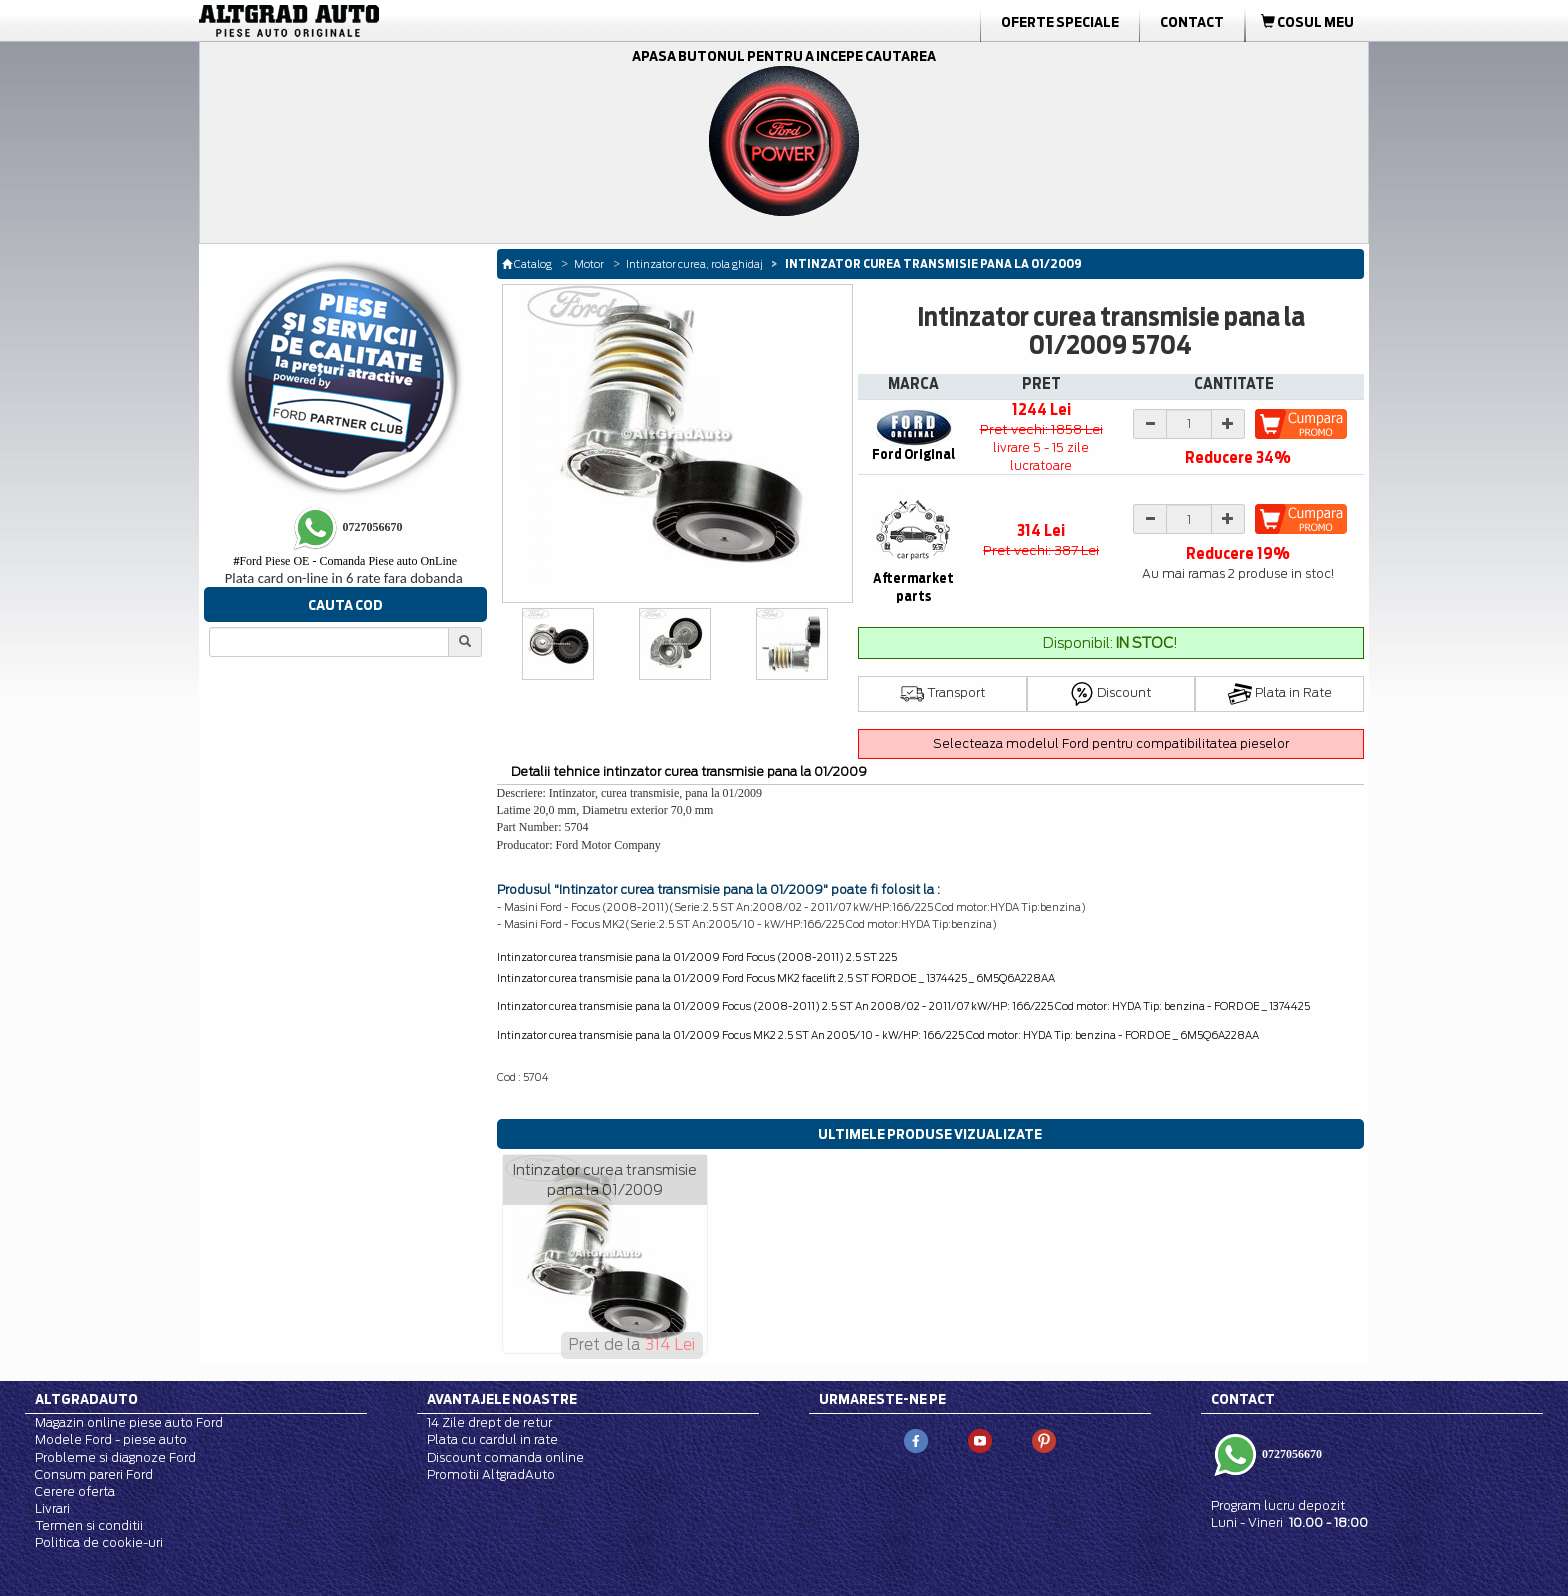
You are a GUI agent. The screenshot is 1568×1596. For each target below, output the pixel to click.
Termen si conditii (89, 1525)
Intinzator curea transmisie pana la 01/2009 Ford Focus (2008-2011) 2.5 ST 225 (697, 957)
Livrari (52, 1508)
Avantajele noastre (502, 1399)
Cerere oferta (75, 1491)
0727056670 (1290, 1454)
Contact (1192, 22)
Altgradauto (86, 1399)
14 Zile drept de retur (489, 1422)
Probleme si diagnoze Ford (115, 1457)
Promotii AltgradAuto (491, 1474)
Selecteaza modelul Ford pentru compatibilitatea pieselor (1111, 743)
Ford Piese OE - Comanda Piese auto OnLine (345, 561)
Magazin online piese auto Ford (129, 1422)
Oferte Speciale (1060, 22)
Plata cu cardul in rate (492, 1439)
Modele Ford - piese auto (111, 1439)
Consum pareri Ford (94, 1474)
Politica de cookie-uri (99, 1542)
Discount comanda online (505, 1457)
